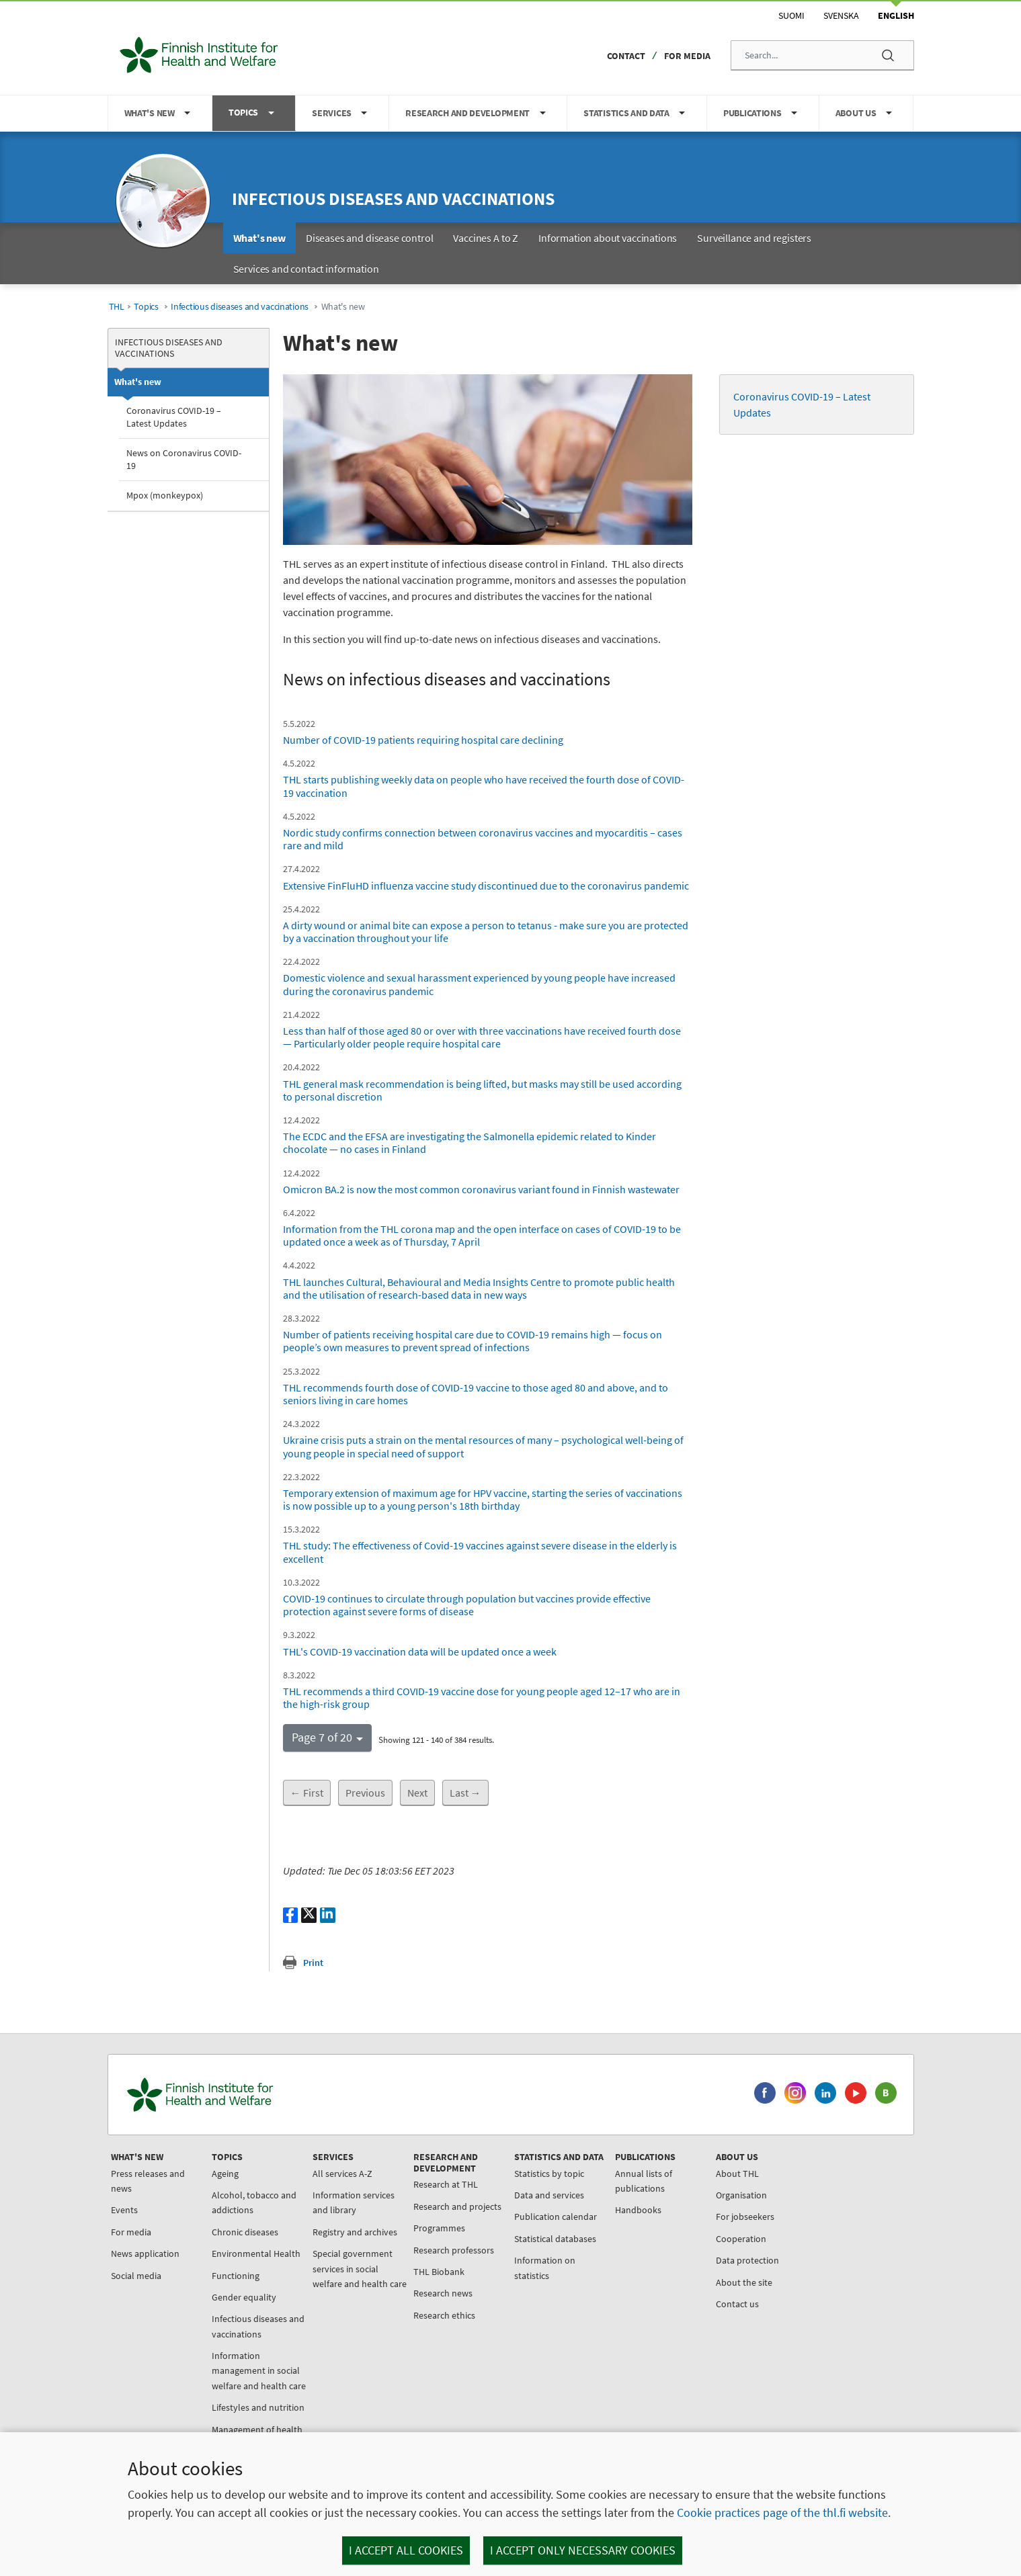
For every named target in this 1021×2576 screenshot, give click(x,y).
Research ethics (444, 2315)
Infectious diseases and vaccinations (393, 198)
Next (417, 1792)
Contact (626, 56)
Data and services (549, 2195)
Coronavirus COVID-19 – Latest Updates (173, 416)
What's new (137, 382)
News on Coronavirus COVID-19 (183, 459)
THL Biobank (438, 2272)
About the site (744, 2282)
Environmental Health (256, 2253)
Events (124, 2210)
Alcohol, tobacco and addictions (254, 2202)
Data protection (747, 2260)
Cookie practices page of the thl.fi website (782, 2512)
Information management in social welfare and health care (259, 2371)
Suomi (791, 15)
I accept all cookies (406, 2550)
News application (145, 2253)
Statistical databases (555, 2239)
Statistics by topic (549, 2173)
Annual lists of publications (643, 2180)
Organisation (741, 2195)
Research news (443, 2293)
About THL (737, 2173)
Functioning (235, 2276)
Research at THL (445, 2184)
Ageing (225, 2173)
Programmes (439, 2228)
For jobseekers (745, 2216)
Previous (365, 1792)
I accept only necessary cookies (583, 2550)
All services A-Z (342, 2173)
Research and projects (457, 2206)
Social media (136, 2276)
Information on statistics (544, 2267)
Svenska (841, 15)
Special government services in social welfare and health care (360, 2268)
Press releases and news (148, 2180)
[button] (327, 1737)
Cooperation (741, 2239)
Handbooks (638, 2210)
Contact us (737, 2304)
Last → (465, 1792)
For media (687, 56)
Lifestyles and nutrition (258, 2407)
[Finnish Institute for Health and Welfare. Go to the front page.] (256, 2094)
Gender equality (244, 2297)
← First (306, 1792)
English (896, 15)
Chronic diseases (245, 2232)
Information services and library (354, 2202)
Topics (146, 306)
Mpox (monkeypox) (164, 495)
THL (116, 306)
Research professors (453, 2250)
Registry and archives (355, 2232)
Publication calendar (555, 2216)
